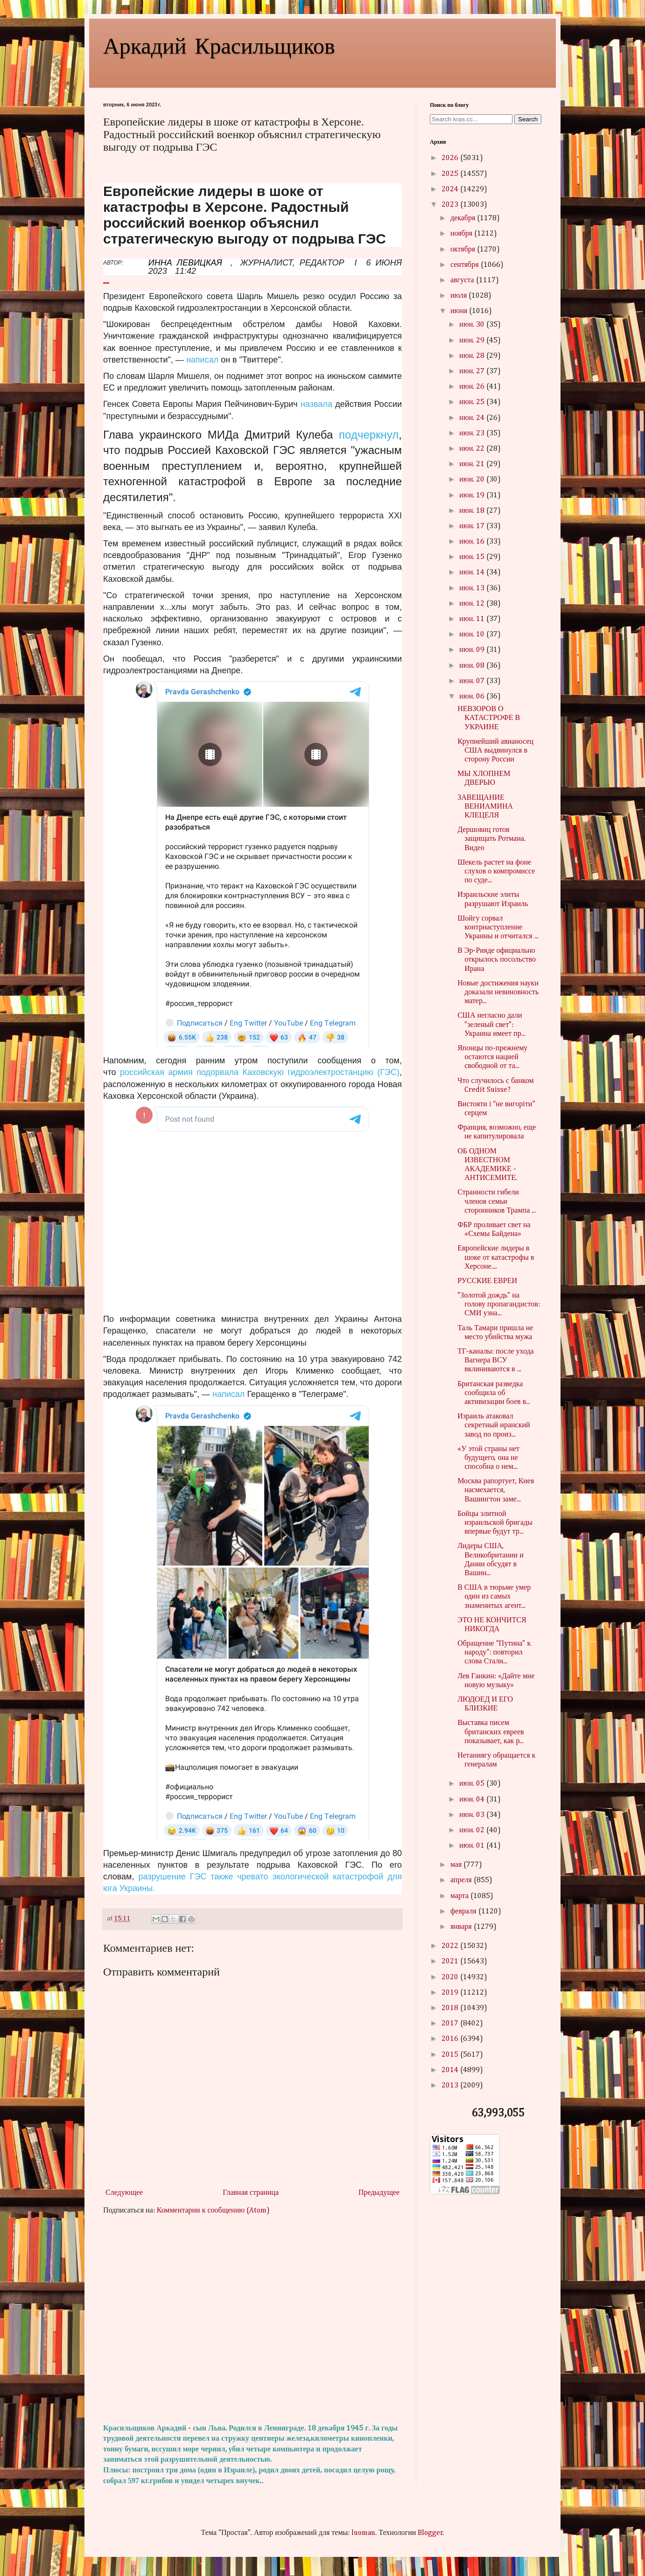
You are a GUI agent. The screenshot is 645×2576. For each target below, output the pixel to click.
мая (456, 1865)
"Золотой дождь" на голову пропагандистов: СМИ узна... (498, 1304)
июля (459, 296)
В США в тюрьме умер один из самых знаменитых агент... (494, 1596)
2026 (451, 158)
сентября (465, 265)
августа (463, 280)
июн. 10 (472, 634)
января (462, 1927)
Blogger (430, 2533)
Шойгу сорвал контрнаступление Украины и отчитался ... (498, 927)
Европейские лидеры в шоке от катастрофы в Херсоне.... (495, 1257)
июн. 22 (472, 449)
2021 (451, 1961)
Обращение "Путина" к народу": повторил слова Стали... (494, 1652)
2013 (451, 2085)
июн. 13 (472, 588)
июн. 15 (472, 557)
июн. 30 (472, 324)
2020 (451, 1977)
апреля (462, 1880)
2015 (451, 2055)
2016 (451, 2039)
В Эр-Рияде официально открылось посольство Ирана (496, 959)
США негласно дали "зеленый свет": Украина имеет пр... (491, 1024)
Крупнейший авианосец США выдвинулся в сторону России (495, 750)
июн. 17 (472, 526)
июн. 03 (472, 1815)
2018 (451, 2008)
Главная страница (251, 2193)
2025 (451, 174)
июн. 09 (472, 650)
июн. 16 (472, 541)
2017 (451, 2023)
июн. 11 (472, 619)
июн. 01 (472, 1846)
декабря (463, 218)
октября (463, 249)
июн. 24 (472, 418)
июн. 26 (472, 387)
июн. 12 (472, 603)
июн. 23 (472, 433)
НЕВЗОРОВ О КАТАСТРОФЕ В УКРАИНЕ (488, 718)
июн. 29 (472, 340)
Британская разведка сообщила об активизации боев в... (493, 1393)
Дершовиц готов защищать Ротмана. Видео (491, 839)
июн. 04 (472, 1799)
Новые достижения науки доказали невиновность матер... (498, 992)
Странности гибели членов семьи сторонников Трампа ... (496, 1201)
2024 (451, 189)
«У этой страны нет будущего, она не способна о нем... (488, 1458)
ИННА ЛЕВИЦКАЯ (185, 262)
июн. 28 (472, 356)
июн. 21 (472, 464)
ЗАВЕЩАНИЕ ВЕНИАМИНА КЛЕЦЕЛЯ (485, 806)
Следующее (124, 2193)
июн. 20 (472, 479)
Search (528, 119)
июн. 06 (472, 696)
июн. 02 (472, 1830)
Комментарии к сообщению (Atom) (213, 2210)
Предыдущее (379, 2193)
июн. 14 (472, 572)
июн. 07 (472, 681)
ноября (462, 233)
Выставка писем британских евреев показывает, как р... (490, 1732)
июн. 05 (472, 1783)
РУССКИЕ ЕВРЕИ (487, 1281)
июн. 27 (472, 371)
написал (202, 359)
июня (459, 311)
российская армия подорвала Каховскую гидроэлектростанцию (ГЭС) (260, 1072)
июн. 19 (472, 495)
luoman (363, 2533)
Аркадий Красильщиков (219, 45)
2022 (451, 1946)
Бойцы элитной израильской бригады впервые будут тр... (495, 1523)
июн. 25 (472, 402)
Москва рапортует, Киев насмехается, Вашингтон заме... (495, 1490)
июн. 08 (472, 666)
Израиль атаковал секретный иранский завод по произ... (493, 1425)
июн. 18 (472, 511)
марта (460, 1896)
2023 (451, 205)
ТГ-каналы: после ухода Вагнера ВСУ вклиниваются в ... (495, 1360)
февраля (464, 1911)
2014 (451, 2070)
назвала (316, 404)
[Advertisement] (252, 2319)
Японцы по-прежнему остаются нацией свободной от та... (492, 1057)
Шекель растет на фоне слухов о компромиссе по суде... (496, 871)
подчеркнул (369, 434)
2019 (451, 1993)
